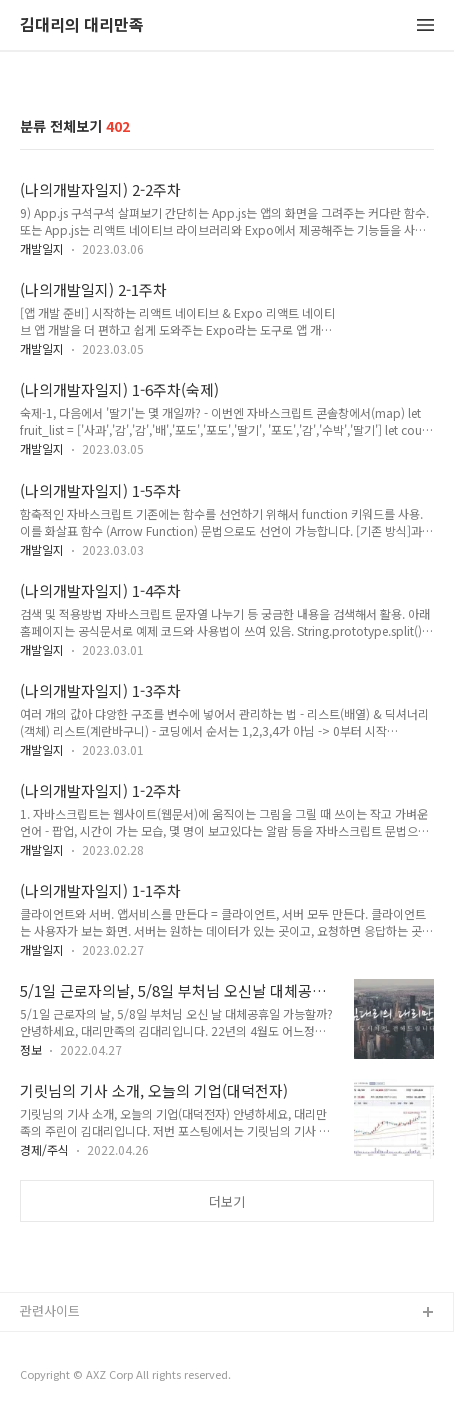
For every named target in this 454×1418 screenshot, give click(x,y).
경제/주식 (44, 1149)
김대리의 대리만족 (82, 25)
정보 (31, 1049)
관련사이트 (50, 1310)
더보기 (227, 1201)
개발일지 (42, 248)
